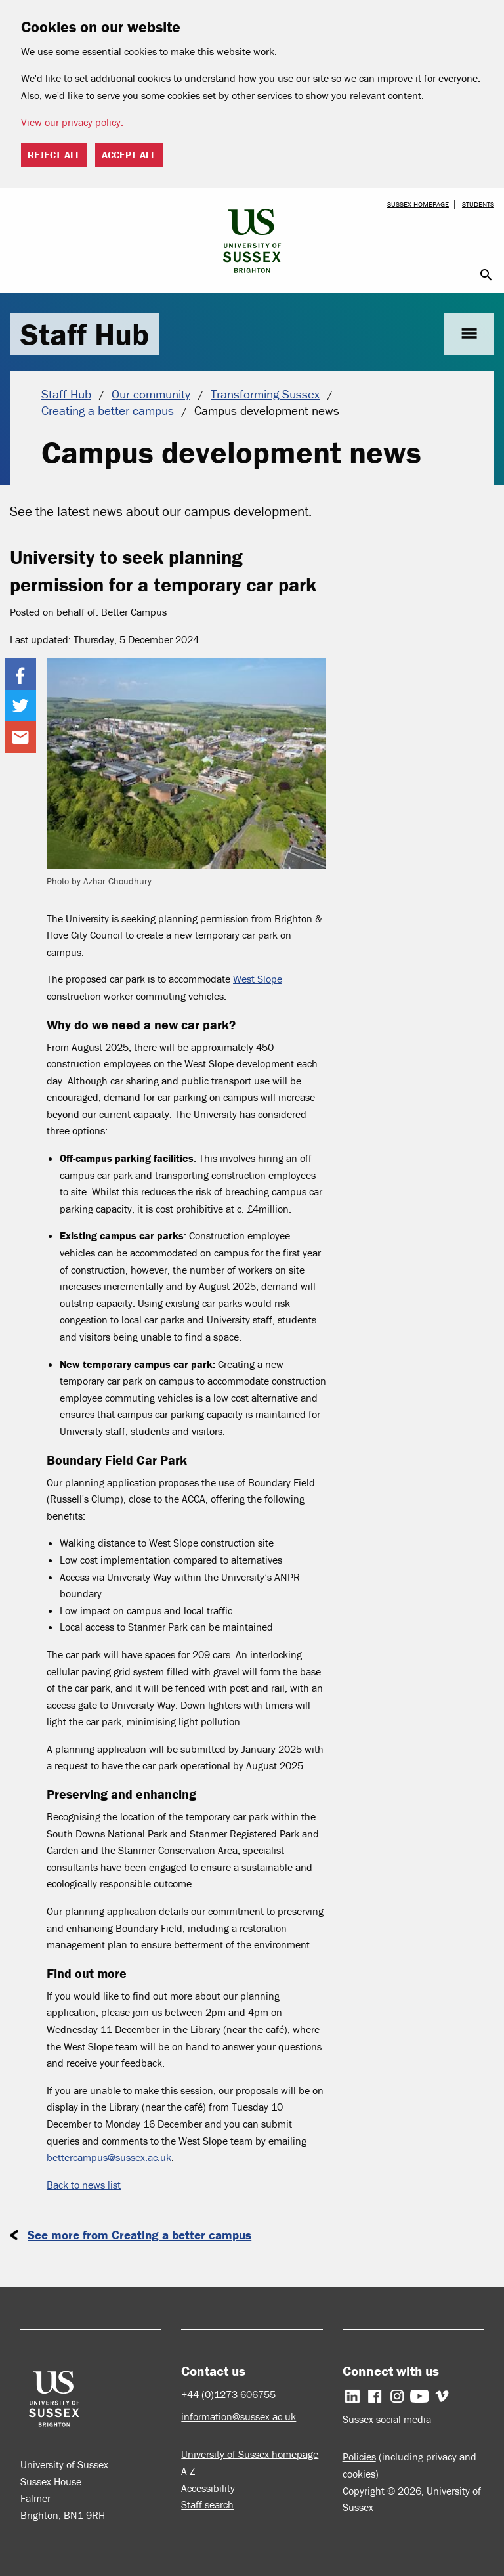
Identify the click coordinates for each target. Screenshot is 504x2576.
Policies (359, 2456)
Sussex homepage (418, 204)
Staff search (207, 2504)
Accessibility (208, 2488)
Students (478, 204)
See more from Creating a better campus (139, 2235)
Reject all (54, 154)
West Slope (257, 978)
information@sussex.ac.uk (238, 2416)
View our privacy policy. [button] (72, 122)
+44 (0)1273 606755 (228, 2394)
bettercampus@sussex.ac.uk (109, 2157)
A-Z (188, 2471)
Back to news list (84, 2184)
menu (468, 333)
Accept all (129, 154)
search (486, 275)
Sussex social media (387, 2419)
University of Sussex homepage (249, 2453)
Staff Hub (84, 334)
